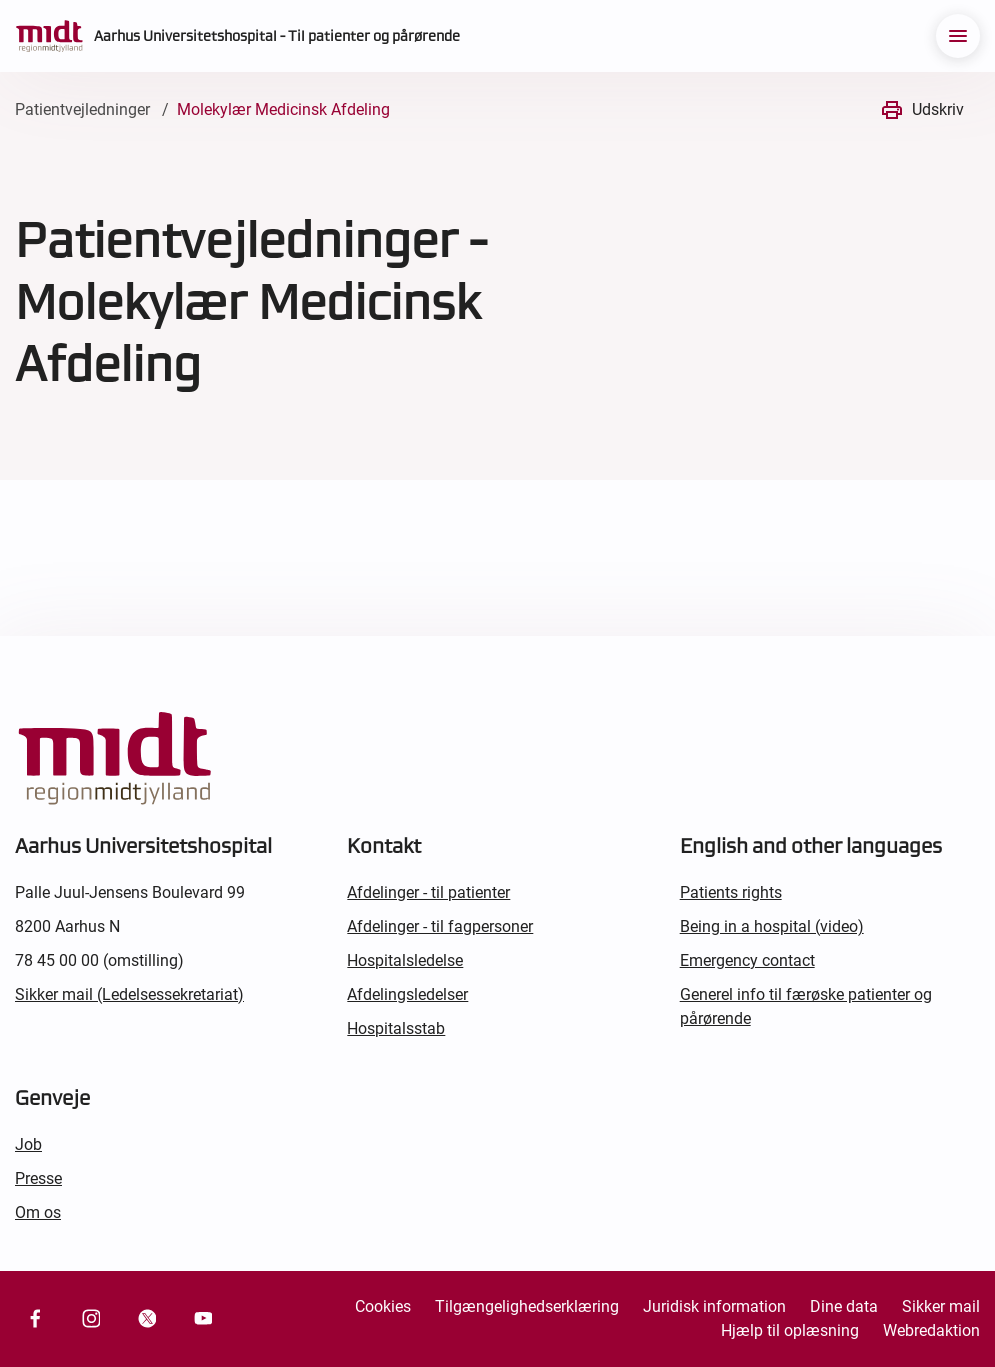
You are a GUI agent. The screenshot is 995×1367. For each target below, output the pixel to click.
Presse (38, 1178)
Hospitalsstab (396, 1028)
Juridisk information (714, 1306)
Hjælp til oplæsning (790, 1330)
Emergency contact (747, 960)
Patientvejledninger (82, 109)
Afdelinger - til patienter (428, 892)
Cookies (383, 1306)
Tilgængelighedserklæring (527, 1306)
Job (28, 1144)
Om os (38, 1212)
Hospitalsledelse (405, 960)
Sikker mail (941, 1306)
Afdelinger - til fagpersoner (440, 926)
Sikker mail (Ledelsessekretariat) (129, 994)
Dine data (844, 1306)
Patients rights (731, 892)
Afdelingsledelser (407, 994)
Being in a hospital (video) (772, 926)
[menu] (958, 36)
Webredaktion (931, 1330)
